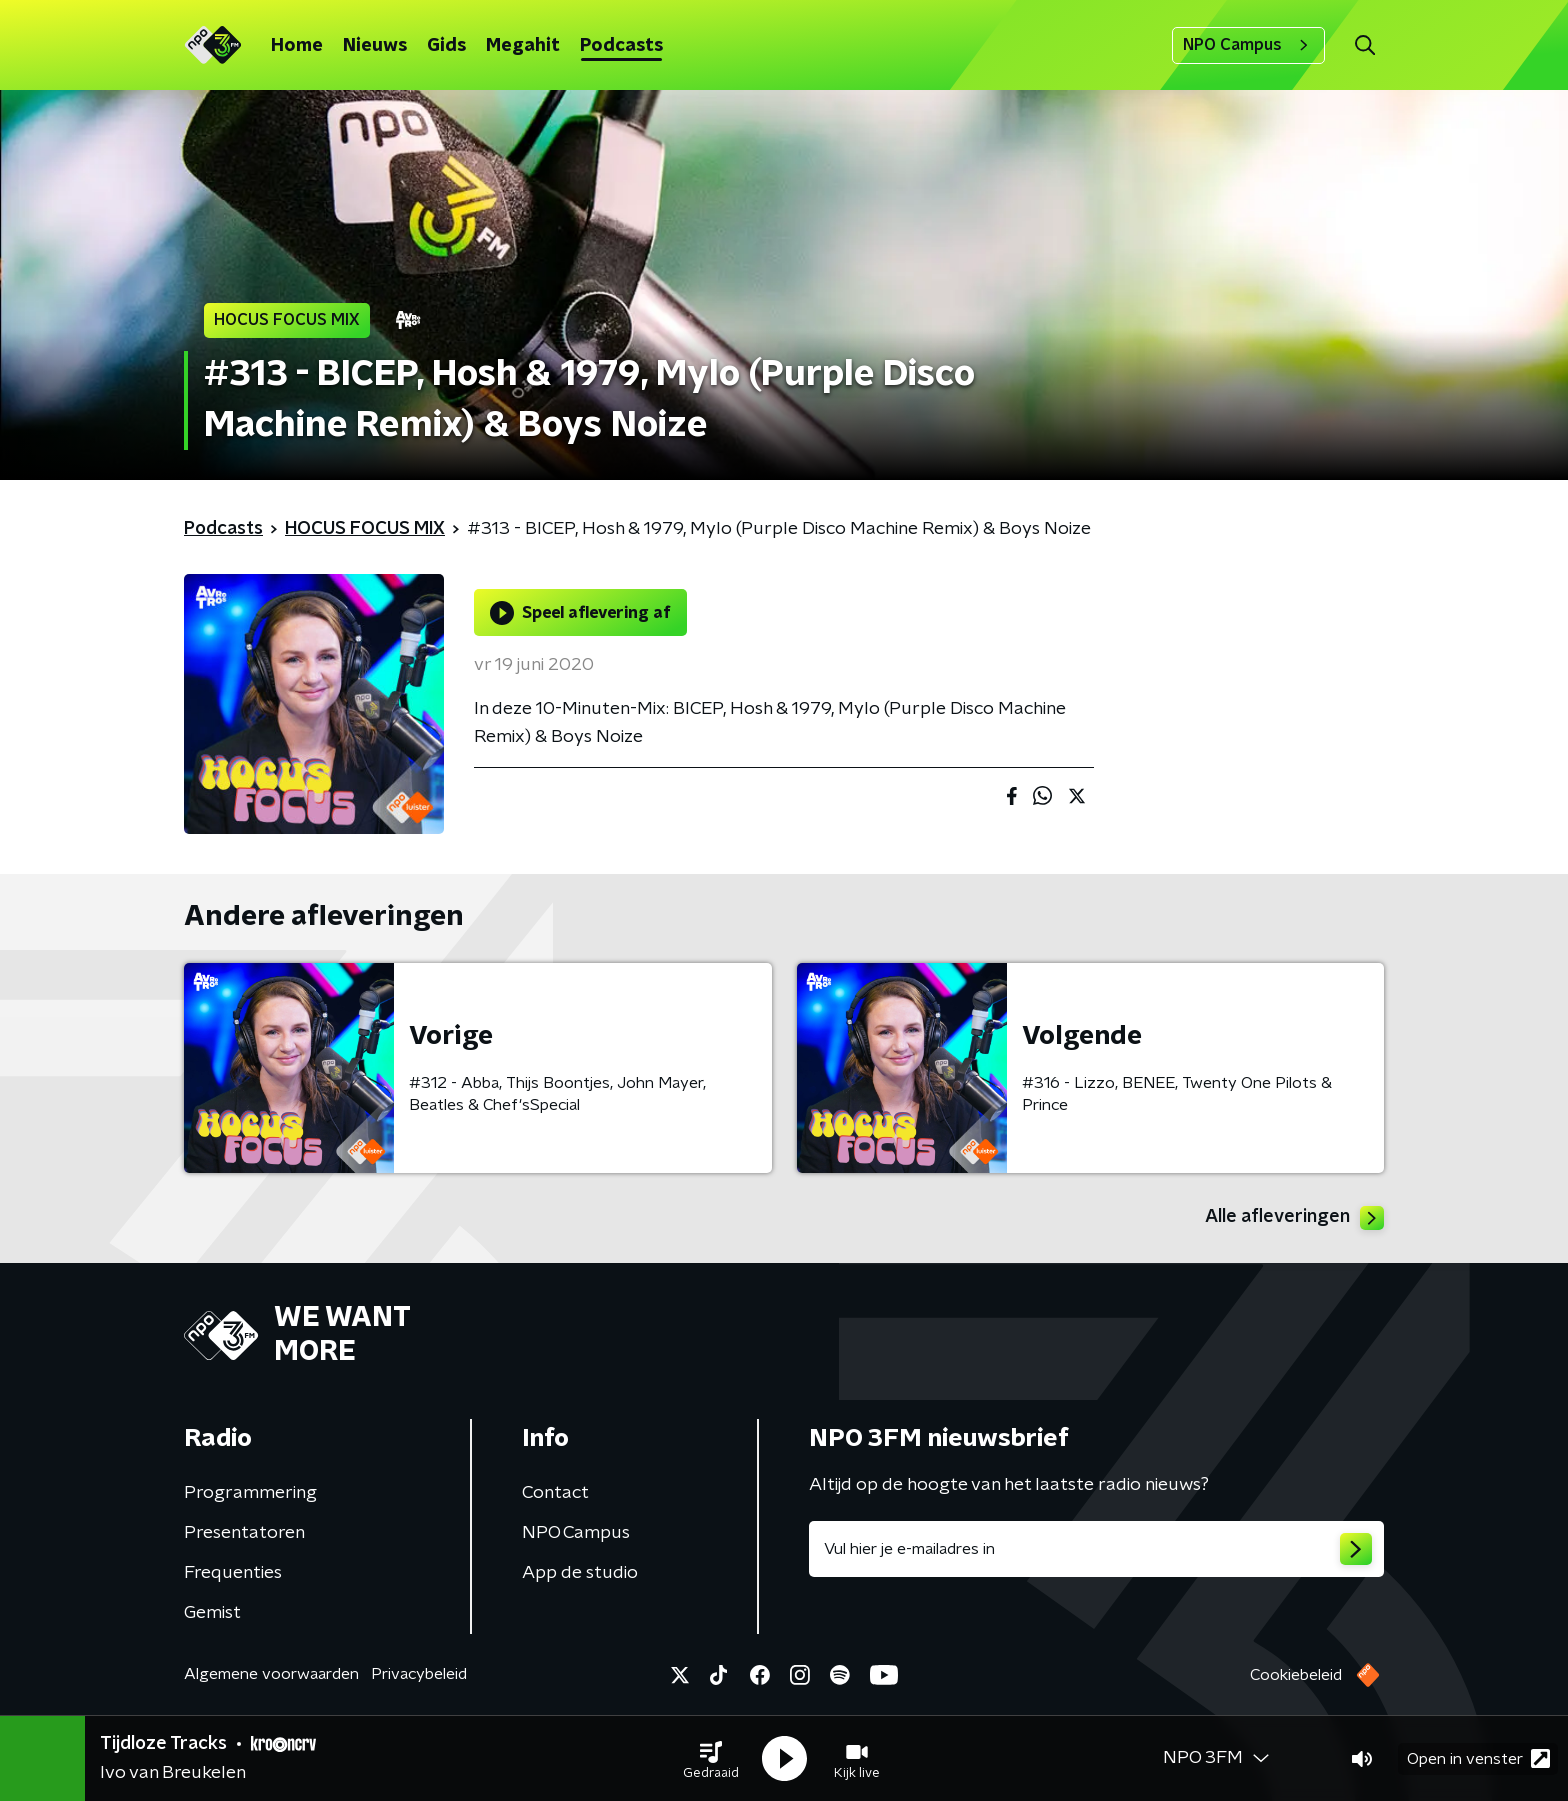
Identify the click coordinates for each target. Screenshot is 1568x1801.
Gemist (212, 1613)
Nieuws (375, 46)
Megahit (523, 46)
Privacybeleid (419, 1674)
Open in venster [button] (1478, 1758)
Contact (555, 1493)
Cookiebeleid (1296, 1675)
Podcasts (621, 46)
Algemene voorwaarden (271, 1674)
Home (297, 46)
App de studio (580, 1573)
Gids (446, 46)
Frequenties (233, 1573)
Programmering (250, 1493)
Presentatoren (244, 1533)
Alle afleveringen (1294, 1218)
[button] (711, 1759)
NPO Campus (1248, 45)
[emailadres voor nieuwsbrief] (1096, 1549)
